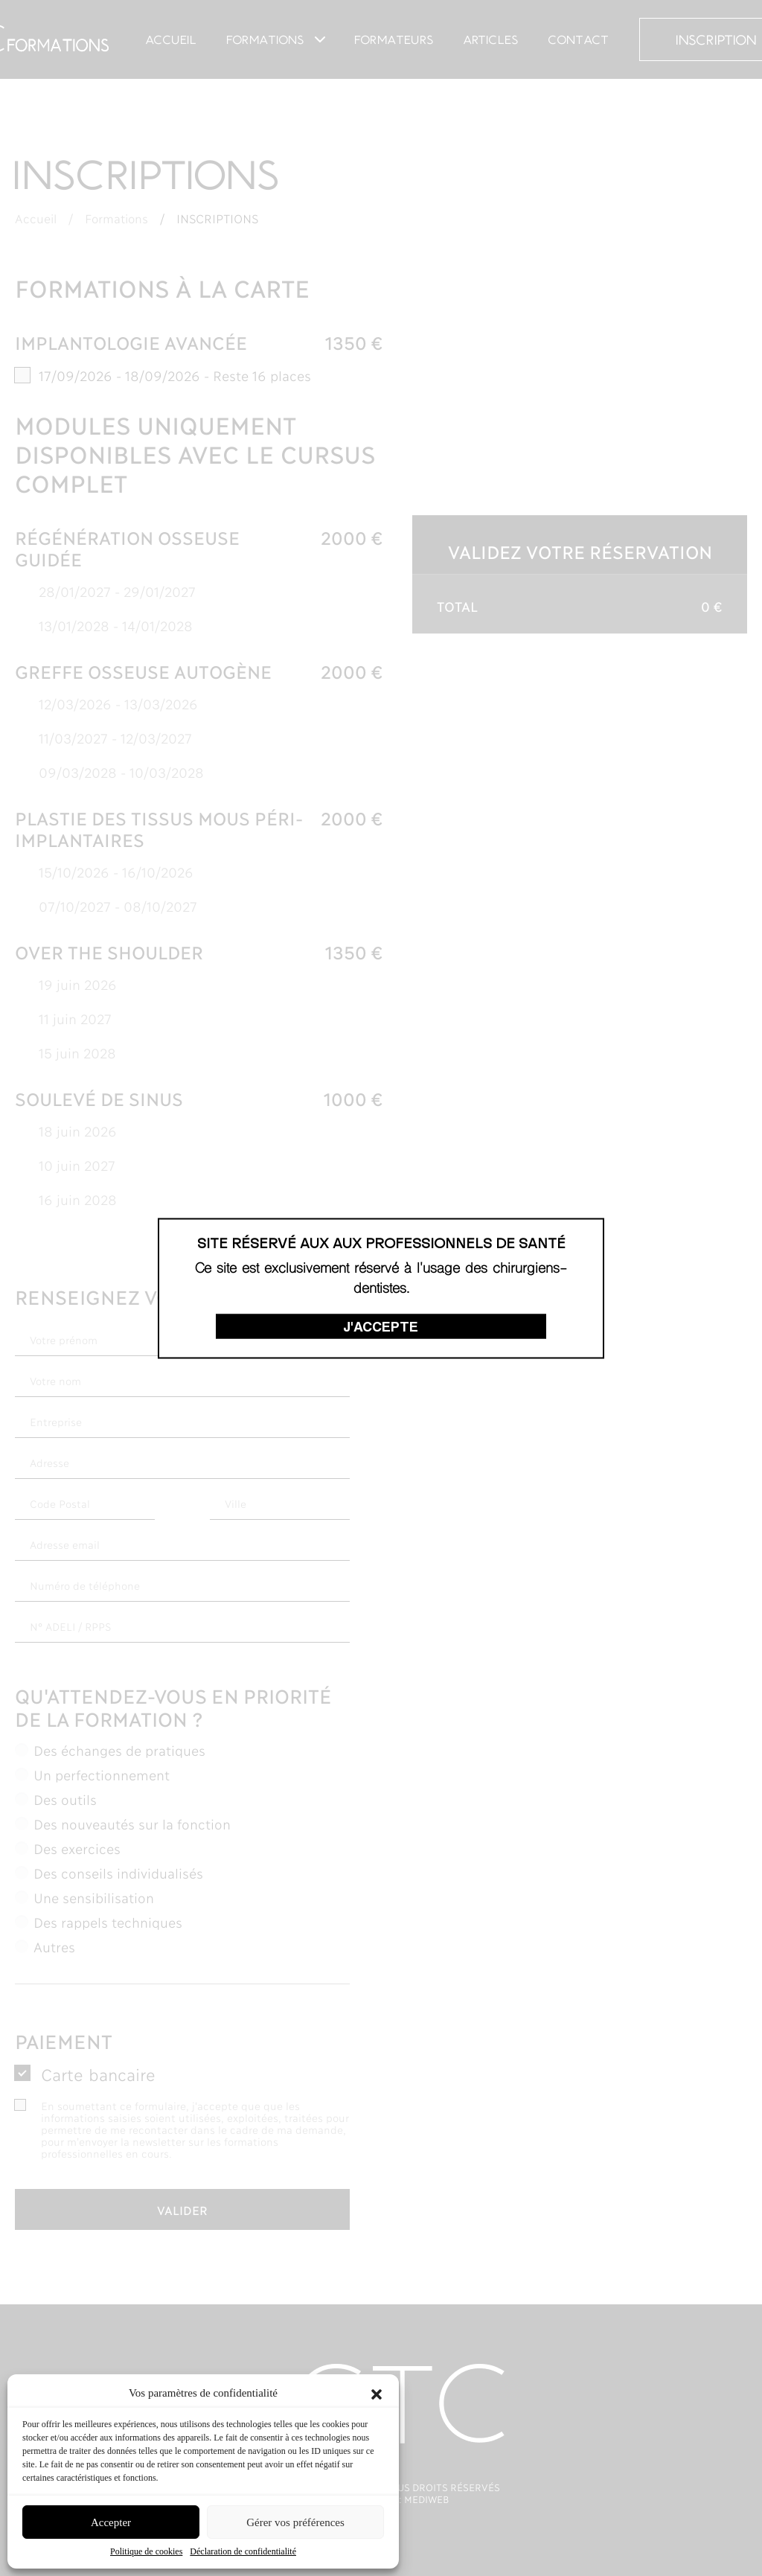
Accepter (111, 2522)
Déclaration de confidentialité (243, 2551)
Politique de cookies (146, 2551)
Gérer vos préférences (295, 2522)
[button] (376, 2392)
